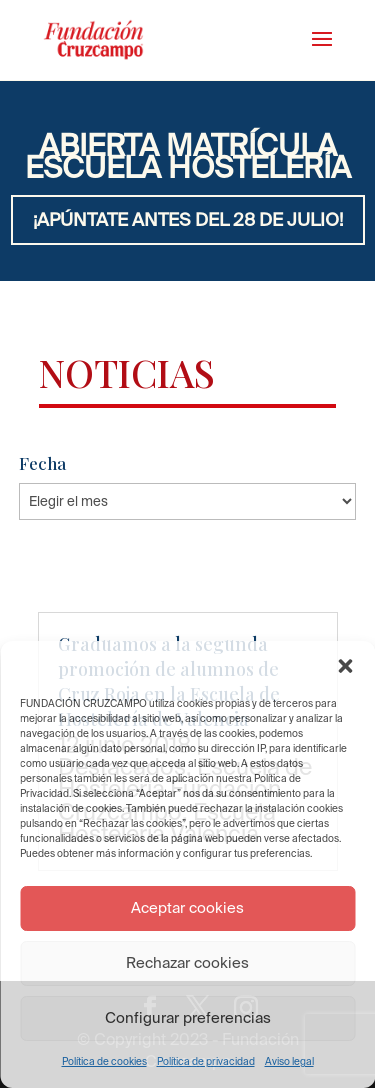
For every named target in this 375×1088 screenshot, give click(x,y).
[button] (345, 666)
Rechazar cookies (187, 962)
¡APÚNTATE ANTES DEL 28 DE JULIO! (188, 219)
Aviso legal (289, 1061)
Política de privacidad (206, 1061)
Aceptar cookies (187, 907)
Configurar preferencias (188, 1017)
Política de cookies (104, 1061)
